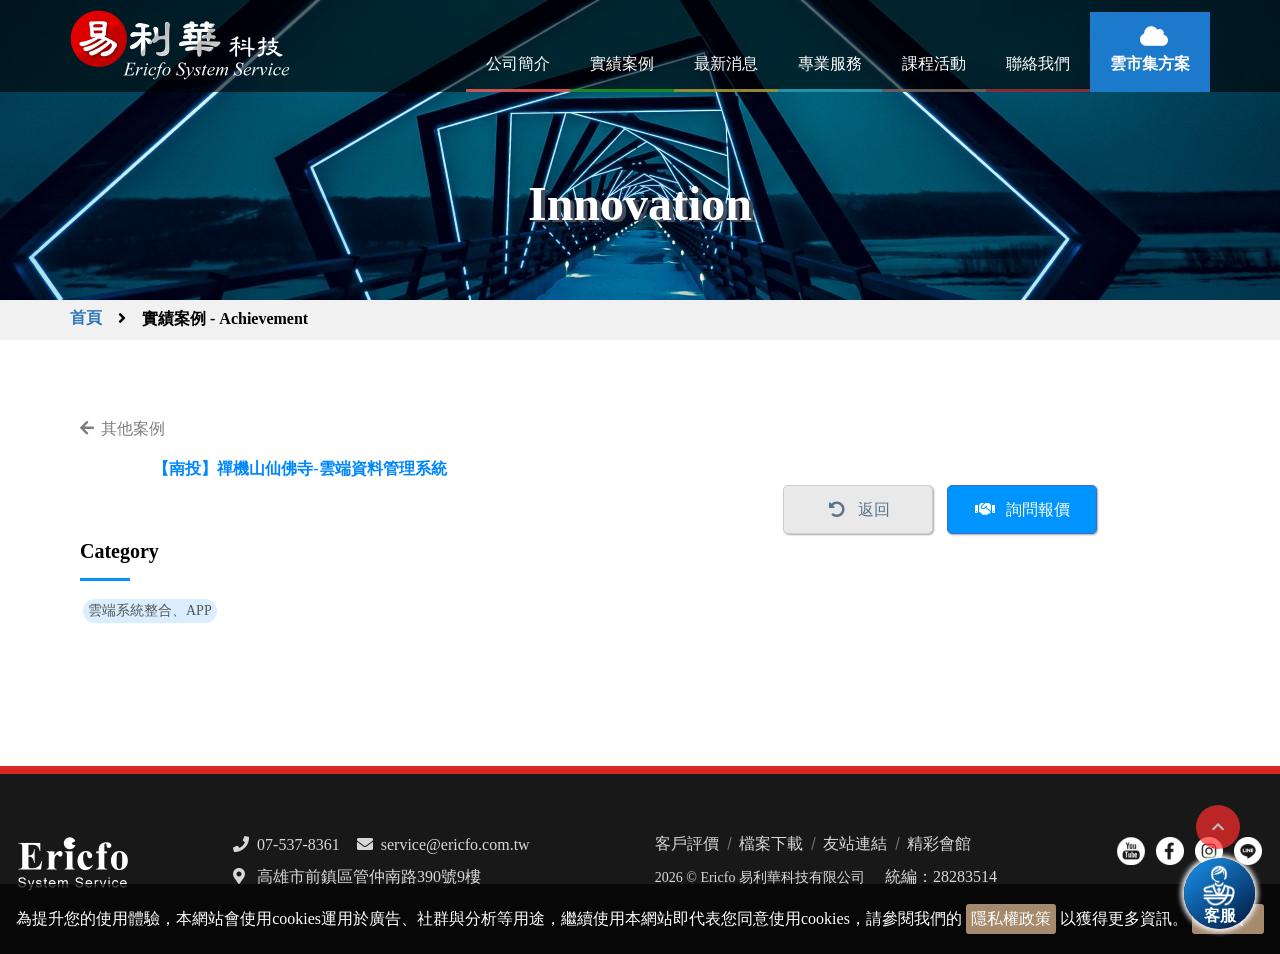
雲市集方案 (1150, 63)
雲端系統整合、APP (150, 610)
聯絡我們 (1038, 63)
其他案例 (133, 428)
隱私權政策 (1011, 918)
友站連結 (855, 843)
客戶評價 (687, 843)
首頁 (86, 318)
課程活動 (934, 63)
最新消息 (726, 63)
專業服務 (830, 63)
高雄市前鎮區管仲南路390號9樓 (369, 876)
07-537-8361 (298, 844)
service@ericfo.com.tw (455, 844)
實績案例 (622, 63)
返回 (874, 509)
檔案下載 (771, 843)
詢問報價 (1038, 509)
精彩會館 (939, 843)
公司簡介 (518, 63)
